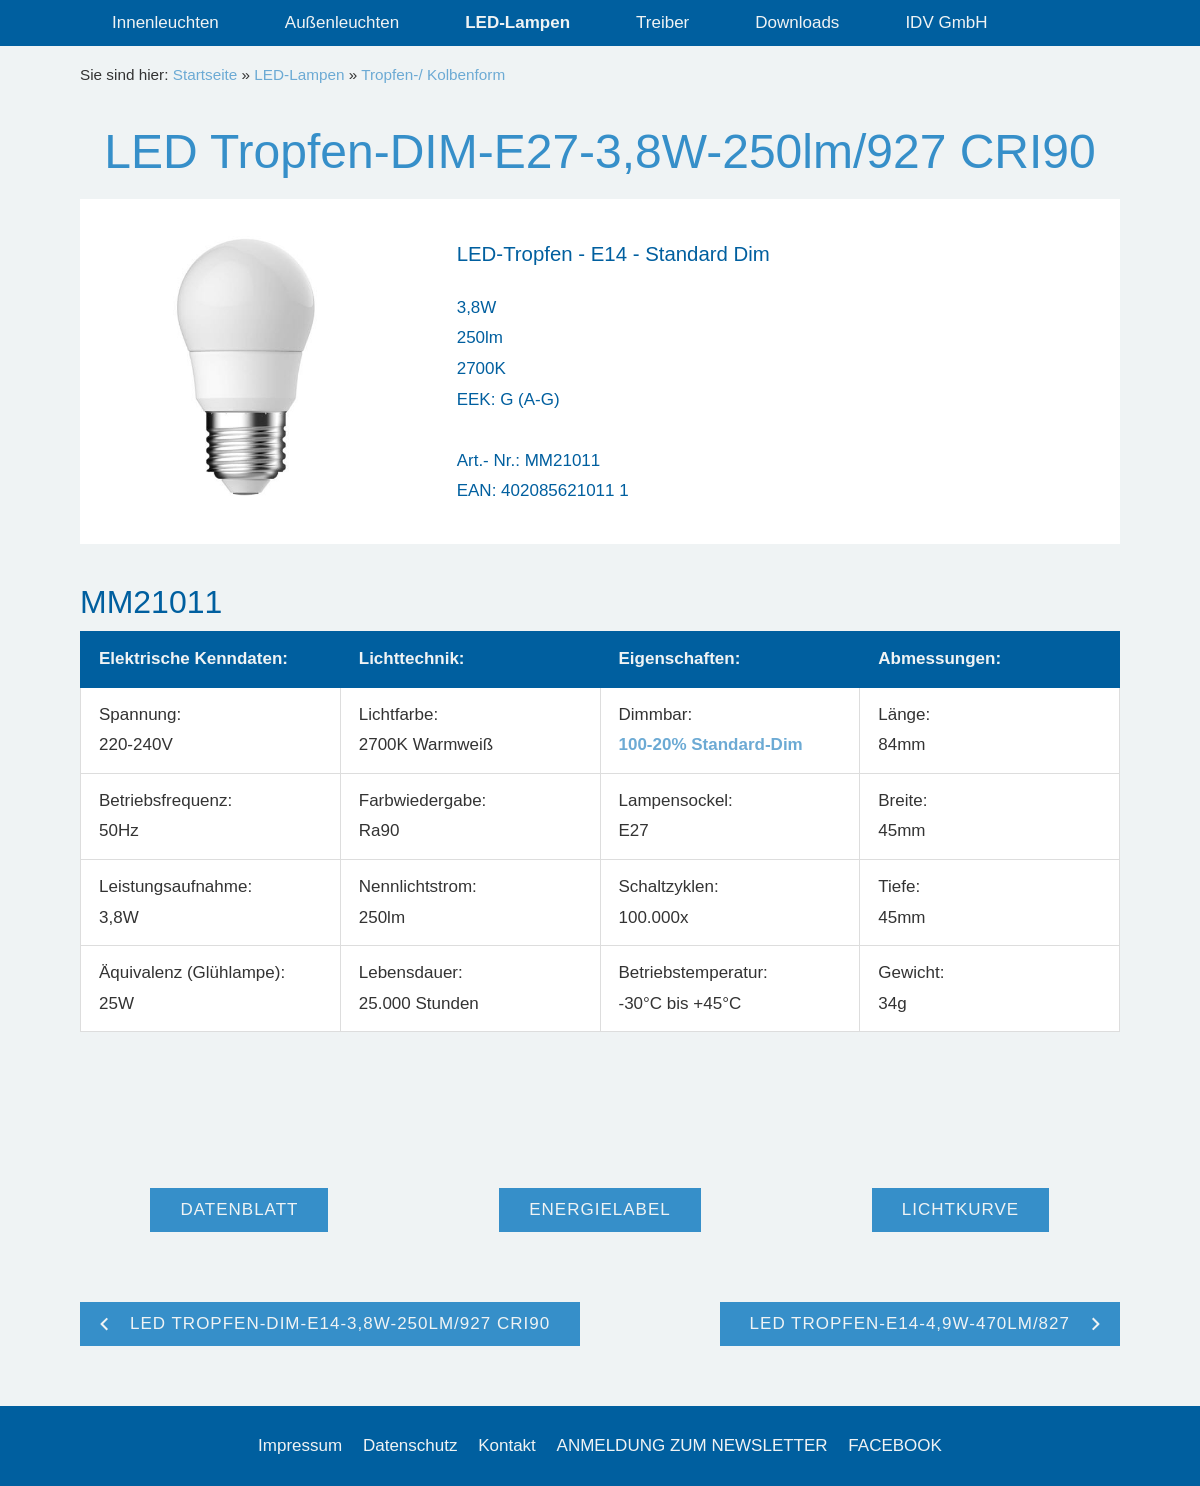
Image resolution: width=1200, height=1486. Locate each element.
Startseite (205, 74)
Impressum (300, 1445)
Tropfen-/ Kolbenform (433, 74)
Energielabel (599, 1209)
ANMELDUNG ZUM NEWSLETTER (692, 1445)
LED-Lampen (299, 74)
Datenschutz (410, 1445)
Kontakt (507, 1445)
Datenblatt (239, 1209)
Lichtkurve (960, 1209)
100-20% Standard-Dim (711, 744)
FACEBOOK (895, 1445)
